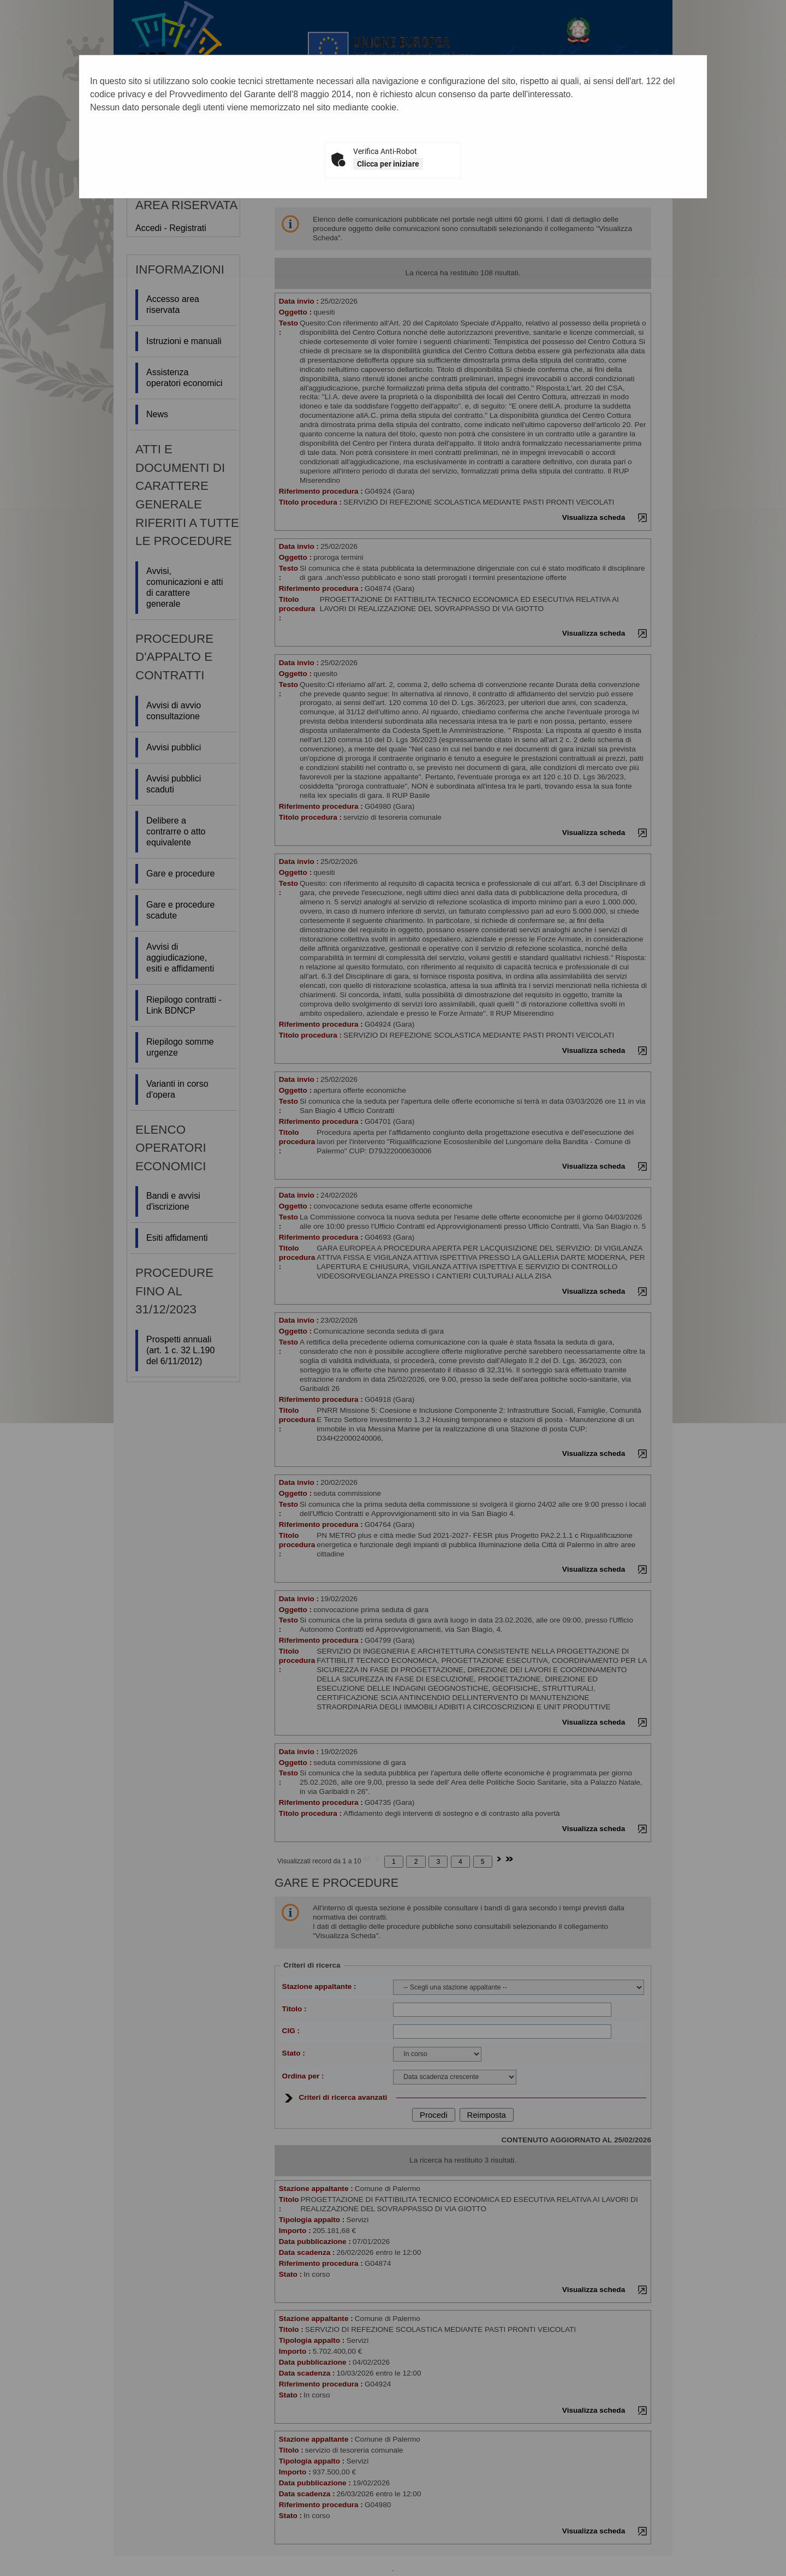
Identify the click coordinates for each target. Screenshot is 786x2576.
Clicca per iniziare (388, 163)
